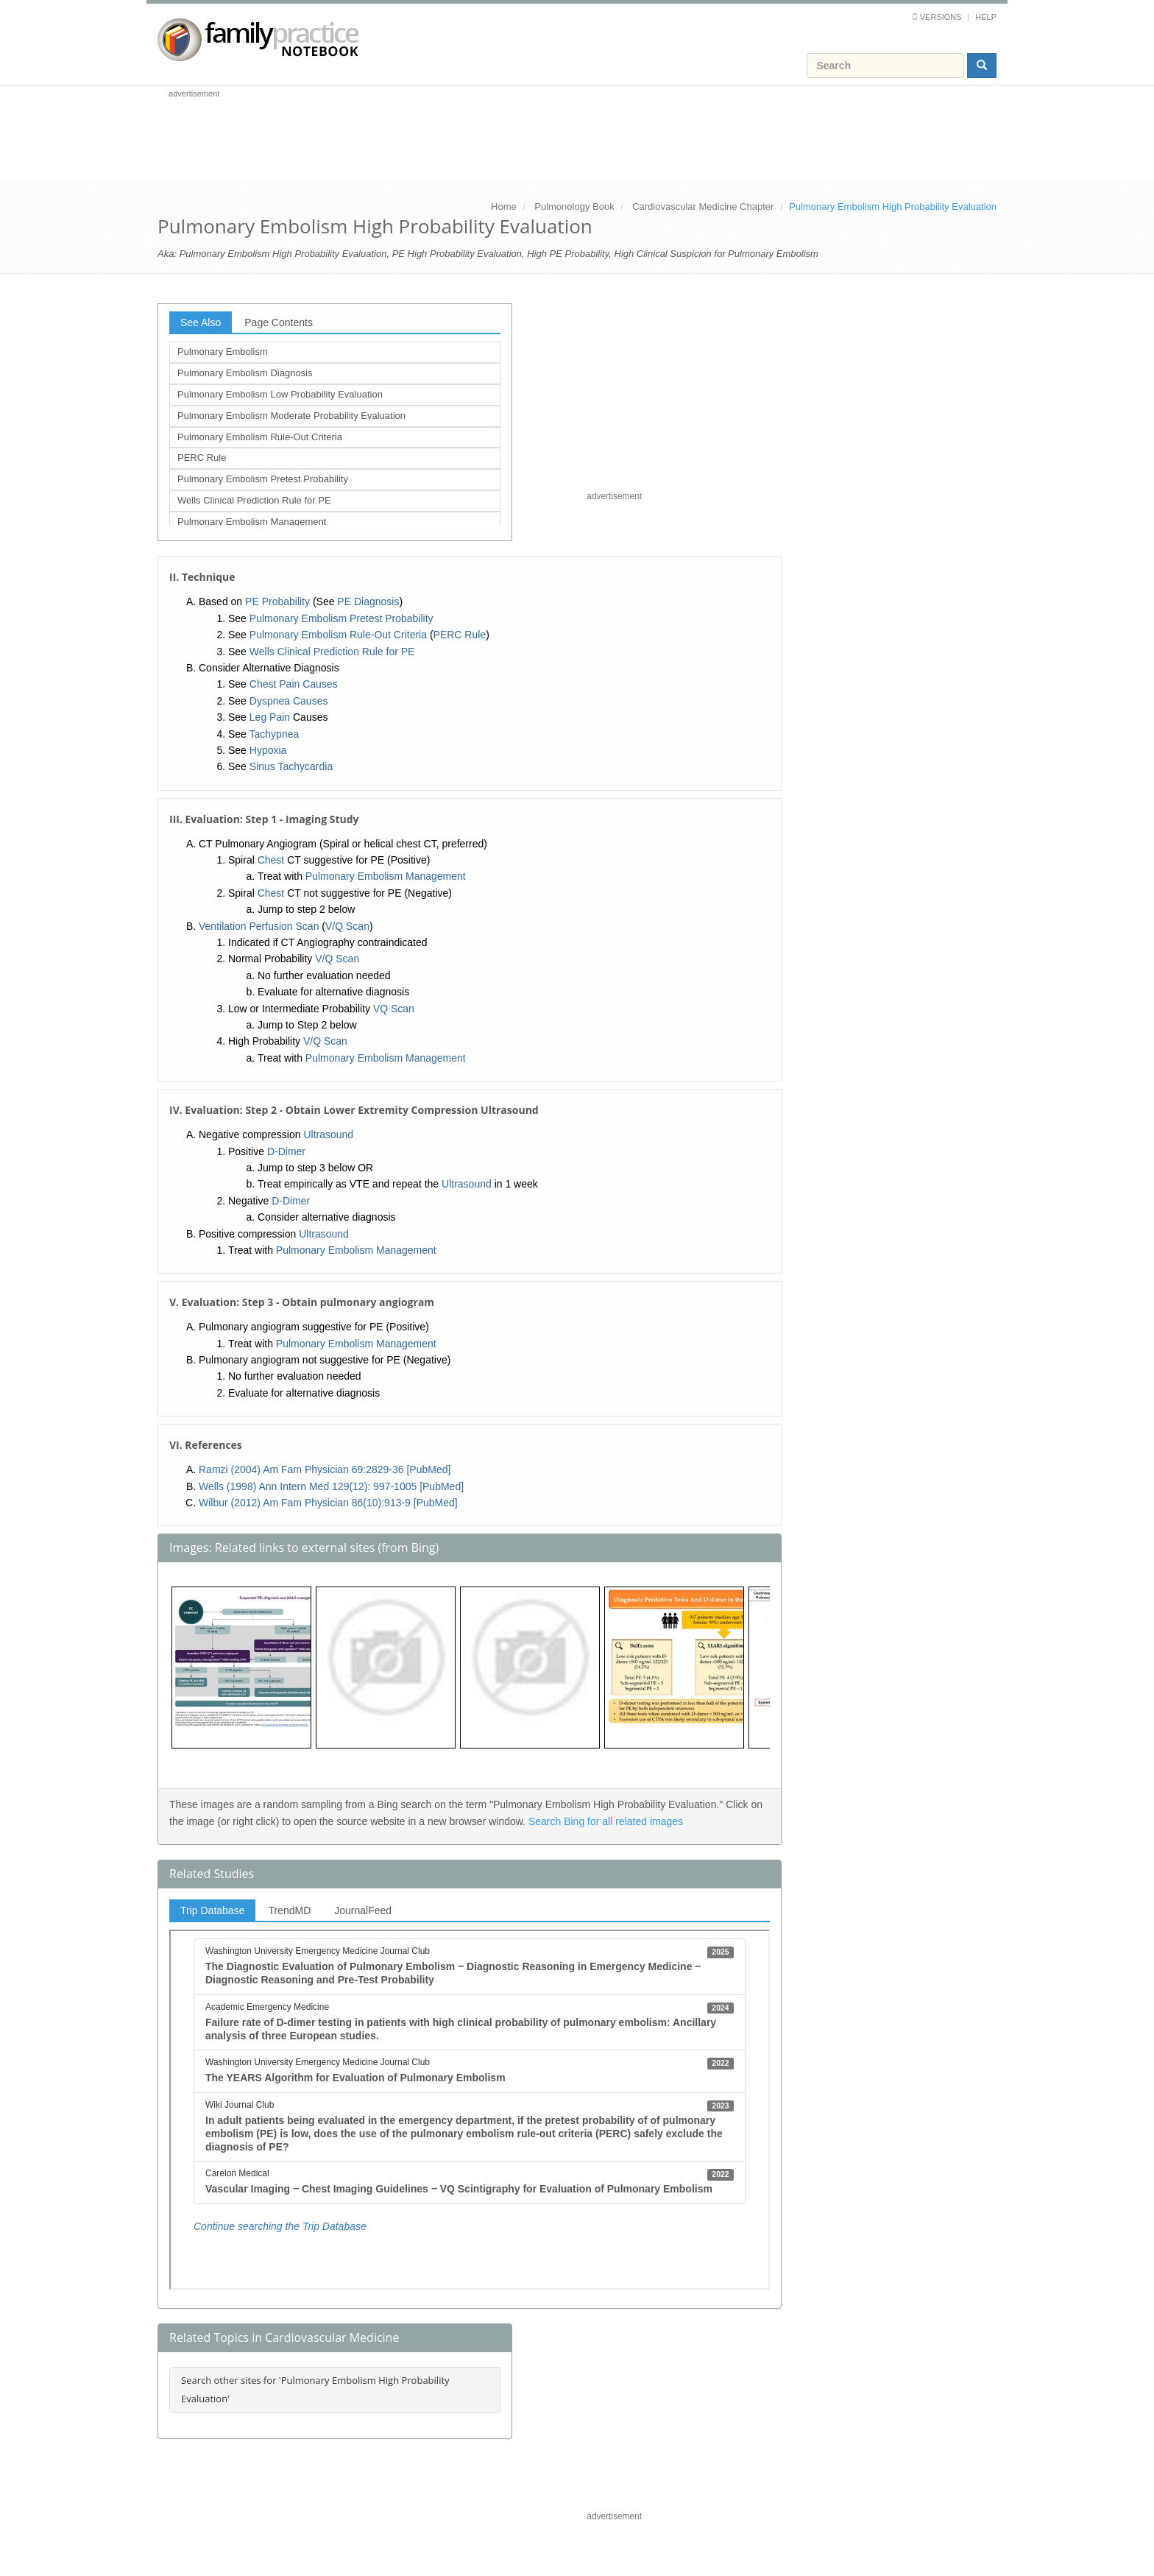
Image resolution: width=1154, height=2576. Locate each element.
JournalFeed (363, 1910)
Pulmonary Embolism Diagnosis (245, 372)
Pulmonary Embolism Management (251, 521)
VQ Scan (393, 1008)
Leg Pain (269, 717)
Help (986, 17)
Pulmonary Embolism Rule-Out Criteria (259, 436)
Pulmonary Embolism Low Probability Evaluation (280, 394)
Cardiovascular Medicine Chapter (703, 206)
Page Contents (278, 322)
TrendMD (289, 1910)
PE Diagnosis (368, 601)
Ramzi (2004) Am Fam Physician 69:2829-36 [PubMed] (324, 1469)
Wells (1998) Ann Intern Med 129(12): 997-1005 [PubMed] (331, 1486)
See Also (200, 322)
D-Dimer (286, 1151)
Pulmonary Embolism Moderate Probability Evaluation (291, 415)
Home (504, 206)
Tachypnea (274, 734)
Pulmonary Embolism (222, 351)
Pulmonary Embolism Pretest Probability (262, 478)
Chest (271, 860)
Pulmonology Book (574, 206)
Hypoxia (268, 750)
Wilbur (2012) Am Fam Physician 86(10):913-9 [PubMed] (328, 1502)
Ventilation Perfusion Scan (259, 926)
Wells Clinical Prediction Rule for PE (254, 500)
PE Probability (277, 601)
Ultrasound (328, 1134)
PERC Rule (201, 457)
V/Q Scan (347, 926)
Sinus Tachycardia (291, 766)
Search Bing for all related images (605, 1821)
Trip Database (212, 1910)
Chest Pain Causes (293, 684)
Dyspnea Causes (288, 701)
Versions (941, 17)
